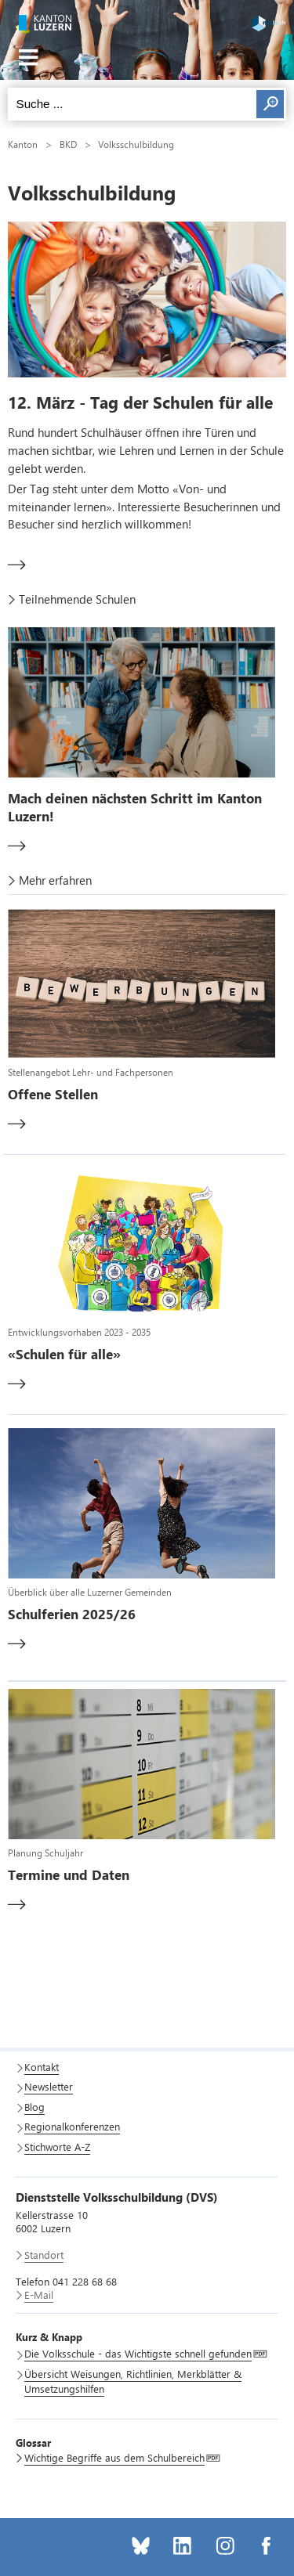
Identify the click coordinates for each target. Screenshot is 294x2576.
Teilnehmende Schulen (77, 599)
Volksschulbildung (136, 144)
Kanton (23, 144)
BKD (68, 144)
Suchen (270, 104)
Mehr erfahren (55, 880)
